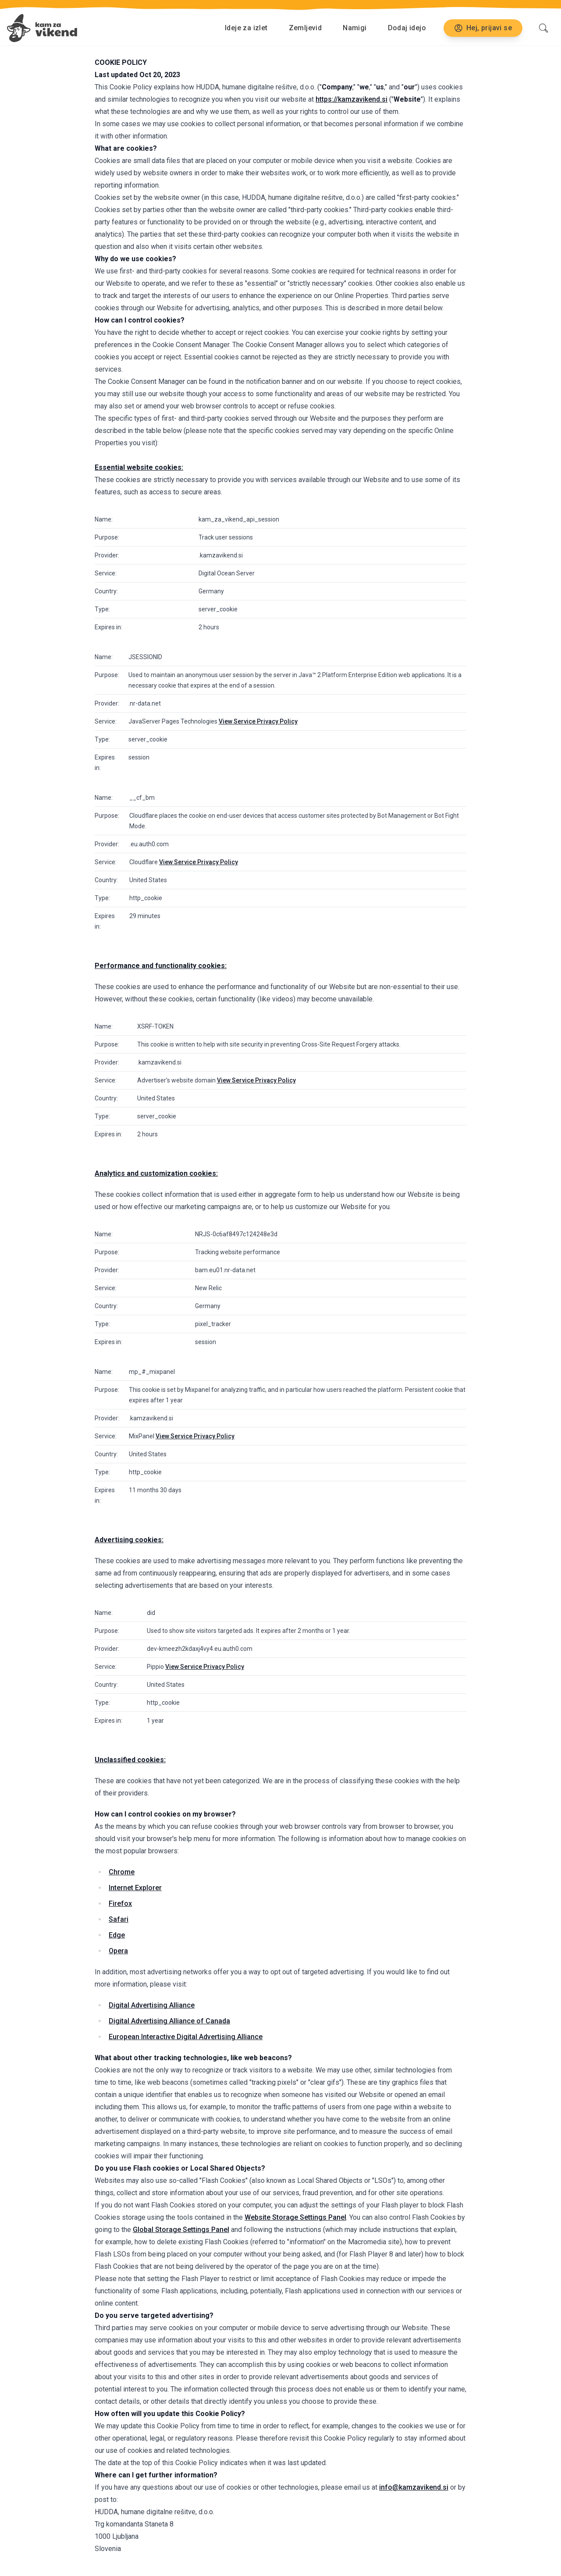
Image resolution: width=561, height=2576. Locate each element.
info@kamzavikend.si (413, 2487)
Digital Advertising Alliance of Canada (169, 2021)
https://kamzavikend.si (351, 99)
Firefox (120, 1903)
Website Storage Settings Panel (295, 2217)
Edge (117, 1935)
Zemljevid (305, 28)
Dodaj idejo (407, 28)
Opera (118, 1951)
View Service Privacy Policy (258, 721)
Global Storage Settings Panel (181, 2229)
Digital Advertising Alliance (152, 2005)
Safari (118, 1919)
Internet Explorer (135, 1888)
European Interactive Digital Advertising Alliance (186, 2037)
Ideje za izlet (246, 28)
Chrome (122, 1872)
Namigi (354, 28)
